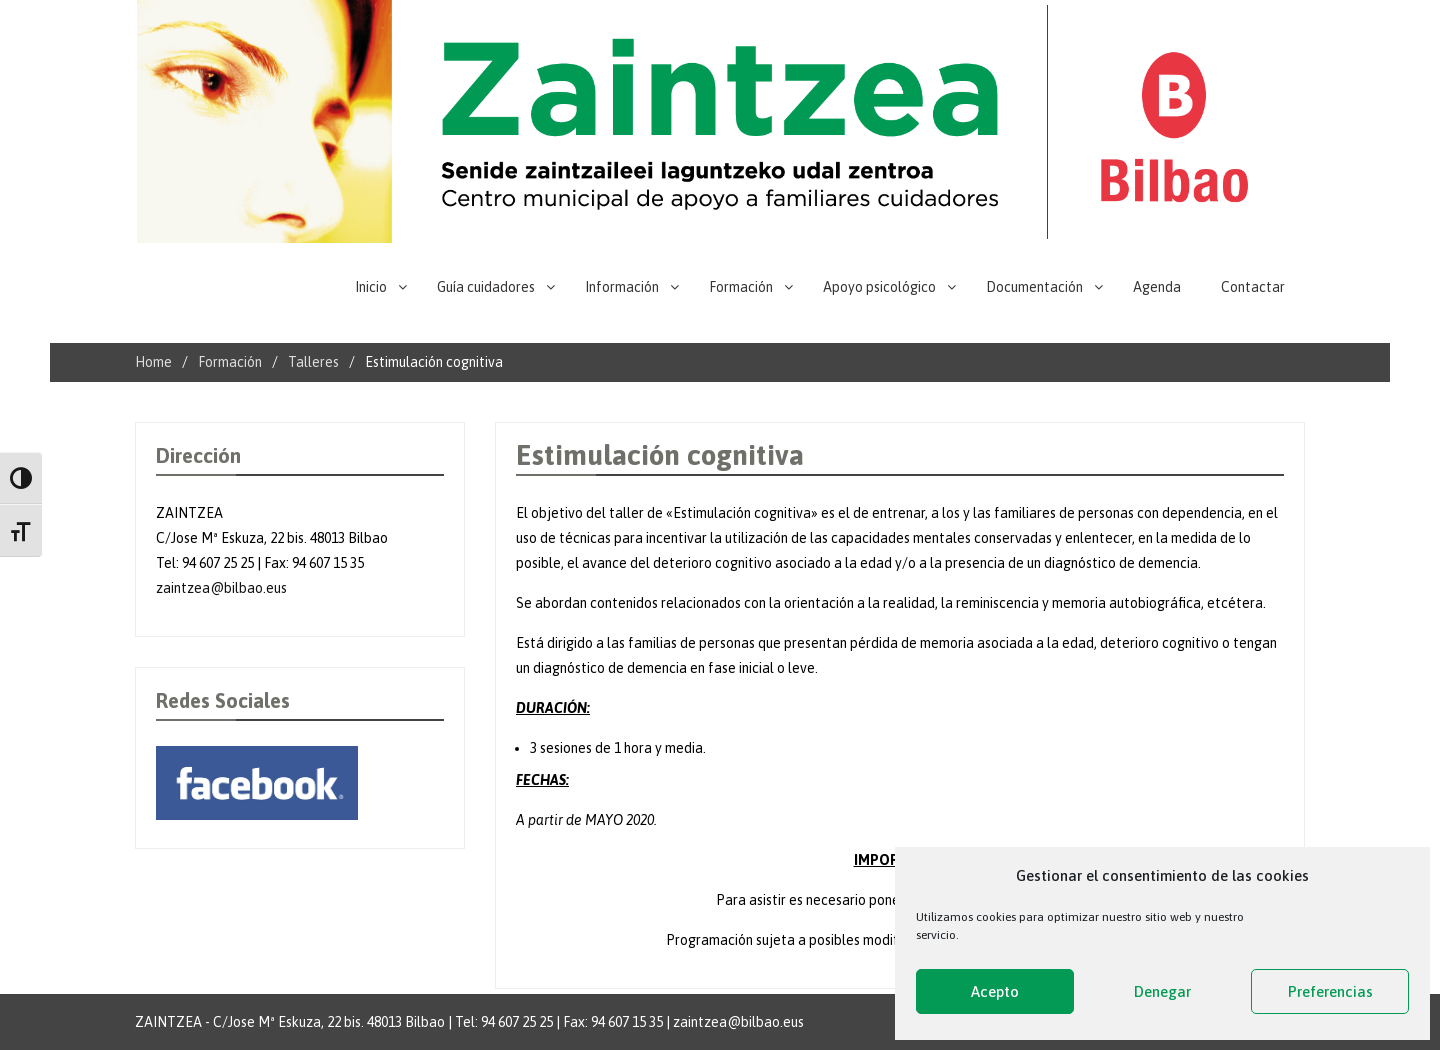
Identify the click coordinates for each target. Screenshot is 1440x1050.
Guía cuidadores (486, 287)
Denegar (1162, 991)
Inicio (371, 287)
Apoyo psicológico (879, 287)
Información (622, 287)
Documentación (1034, 287)
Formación (741, 287)
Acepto (995, 991)
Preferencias (1330, 991)
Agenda (1157, 287)
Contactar (1253, 287)
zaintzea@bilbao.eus (221, 588)
